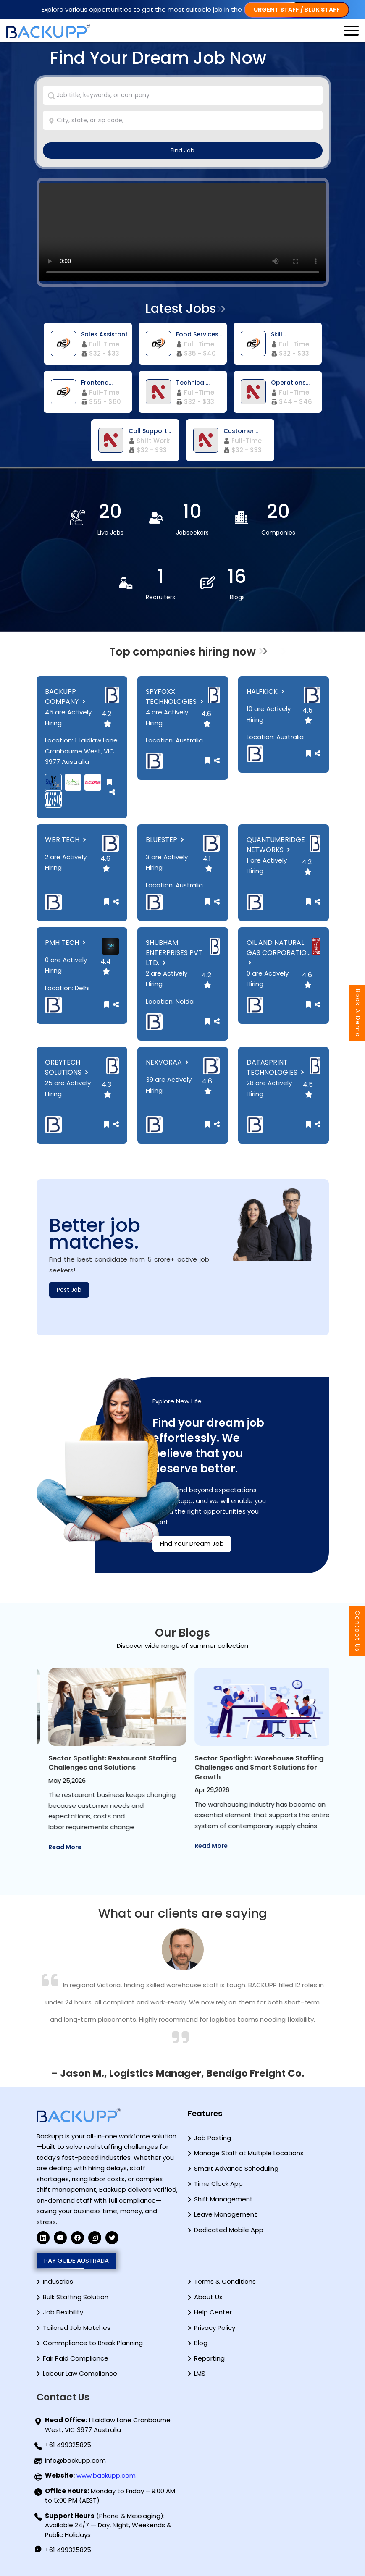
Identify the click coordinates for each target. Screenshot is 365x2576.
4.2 (106, 718)
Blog (200, 2342)
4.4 (105, 966)
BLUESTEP (166, 840)
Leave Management (225, 2214)
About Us (208, 2297)
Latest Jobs (180, 308)
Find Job (182, 150)
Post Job (69, 1289)
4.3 (106, 1089)
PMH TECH (66, 942)
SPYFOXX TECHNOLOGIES (175, 696)
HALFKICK (266, 691)
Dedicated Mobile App (228, 2229)
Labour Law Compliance (80, 2373)
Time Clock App (218, 2183)
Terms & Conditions (225, 2281)
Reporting (209, 2358)
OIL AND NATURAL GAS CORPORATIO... (278, 952)
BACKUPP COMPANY (66, 696)
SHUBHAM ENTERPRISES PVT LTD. (174, 953)
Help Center (213, 2312)
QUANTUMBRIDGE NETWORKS (276, 845)
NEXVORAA (168, 1062)
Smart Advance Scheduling (236, 2168)
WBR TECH (66, 840)
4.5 (307, 715)
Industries (58, 2281)
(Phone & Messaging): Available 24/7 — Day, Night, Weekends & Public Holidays (108, 2525)
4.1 (208, 863)
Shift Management (223, 2199)
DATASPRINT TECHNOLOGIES (276, 1067)
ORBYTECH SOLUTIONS (67, 1067)
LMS (199, 2373)
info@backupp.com (75, 2460)
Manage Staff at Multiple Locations (249, 2152)
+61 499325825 (68, 2444)
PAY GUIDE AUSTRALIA (76, 2261)
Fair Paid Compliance (75, 2358)
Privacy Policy (214, 2327)
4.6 (206, 718)
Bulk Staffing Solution (75, 2297)
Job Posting (212, 2137)
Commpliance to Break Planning (93, 2342)
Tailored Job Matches (76, 2327)
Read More (57, 1836)
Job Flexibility (63, 2312)
